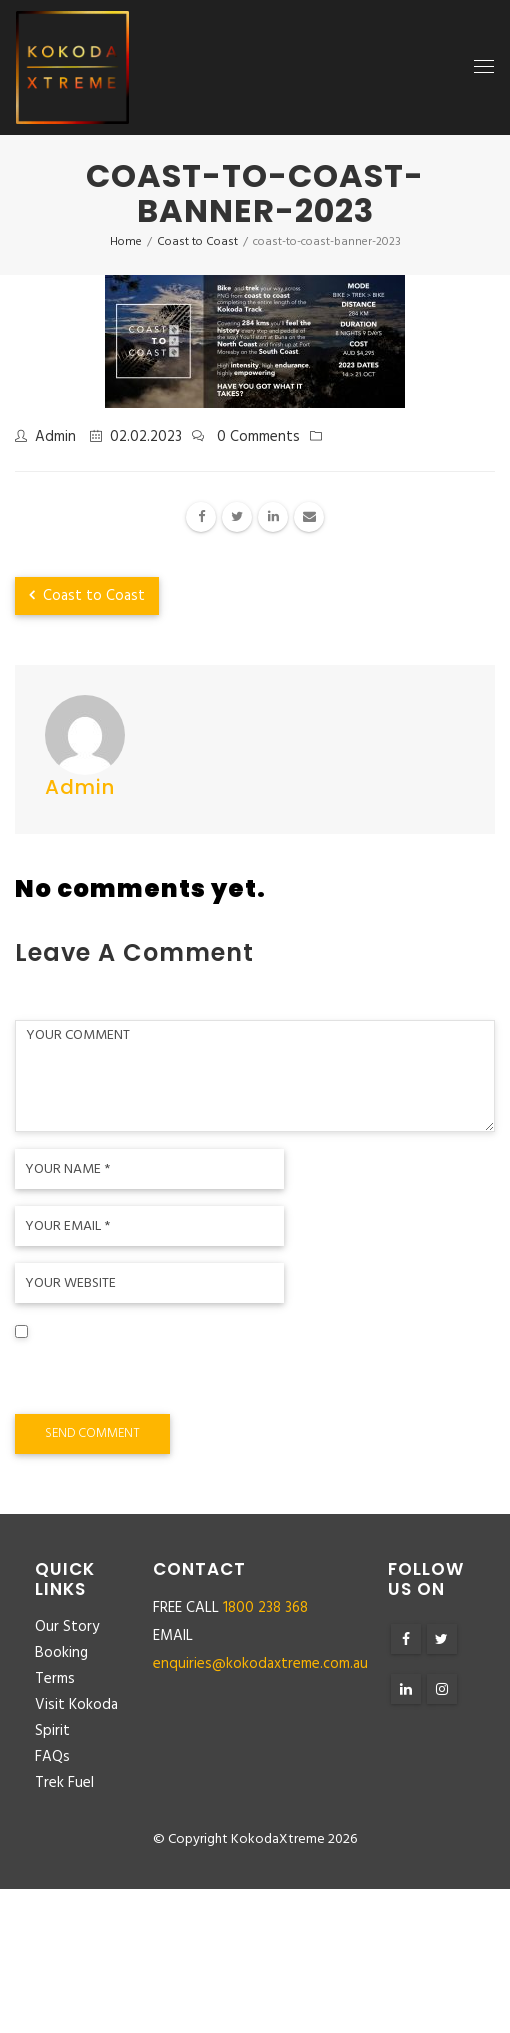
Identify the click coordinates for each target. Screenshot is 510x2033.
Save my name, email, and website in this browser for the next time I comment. (239, 1376)
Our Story (67, 1627)
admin (55, 437)
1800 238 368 (265, 1608)
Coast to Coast (87, 596)
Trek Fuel (64, 1783)
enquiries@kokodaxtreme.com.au (260, 1664)
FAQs (52, 1757)
